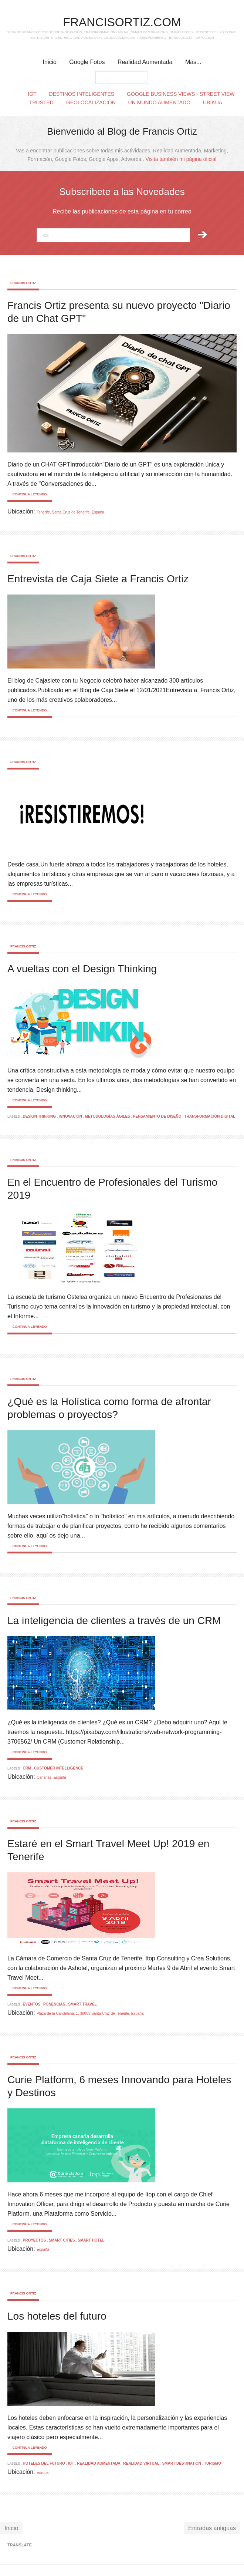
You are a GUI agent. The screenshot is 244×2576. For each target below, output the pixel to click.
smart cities (62, 2240)
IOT (71, 2463)
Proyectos (35, 2240)
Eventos (32, 2004)
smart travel (82, 2004)
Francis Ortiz (23, 283)
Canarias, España (51, 1777)
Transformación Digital (209, 1116)
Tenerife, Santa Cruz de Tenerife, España (70, 512)
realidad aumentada (99, 2463)
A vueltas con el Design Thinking (82, 968)
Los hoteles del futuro (56, 2316)
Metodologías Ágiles (108, 1116)
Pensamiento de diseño (158, 1116)
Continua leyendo (29, 494)
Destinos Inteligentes (82, 94)
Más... (193, 62)
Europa (42, 2473)
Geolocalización (91, 102)
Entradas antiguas (212, 2528)
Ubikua (212, 102)
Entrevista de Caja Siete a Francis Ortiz (98, 579)
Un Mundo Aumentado (159, 102)
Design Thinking (40, 1116)
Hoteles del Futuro (44, 2463)
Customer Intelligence (58, 1768)
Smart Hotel (91, 2240)
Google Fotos (87, 62)
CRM (28, 1768)
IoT (32, 94)
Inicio (50, 62)
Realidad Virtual (141, 2463)
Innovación (71, 1116)
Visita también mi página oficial (181, 159)
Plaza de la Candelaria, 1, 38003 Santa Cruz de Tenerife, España (90, 2013)
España (43, 2249)
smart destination (182, 2463)
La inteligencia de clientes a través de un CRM (114, 1620)
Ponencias (54, 2004)
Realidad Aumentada (145, 62)
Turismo (212, 2463)
